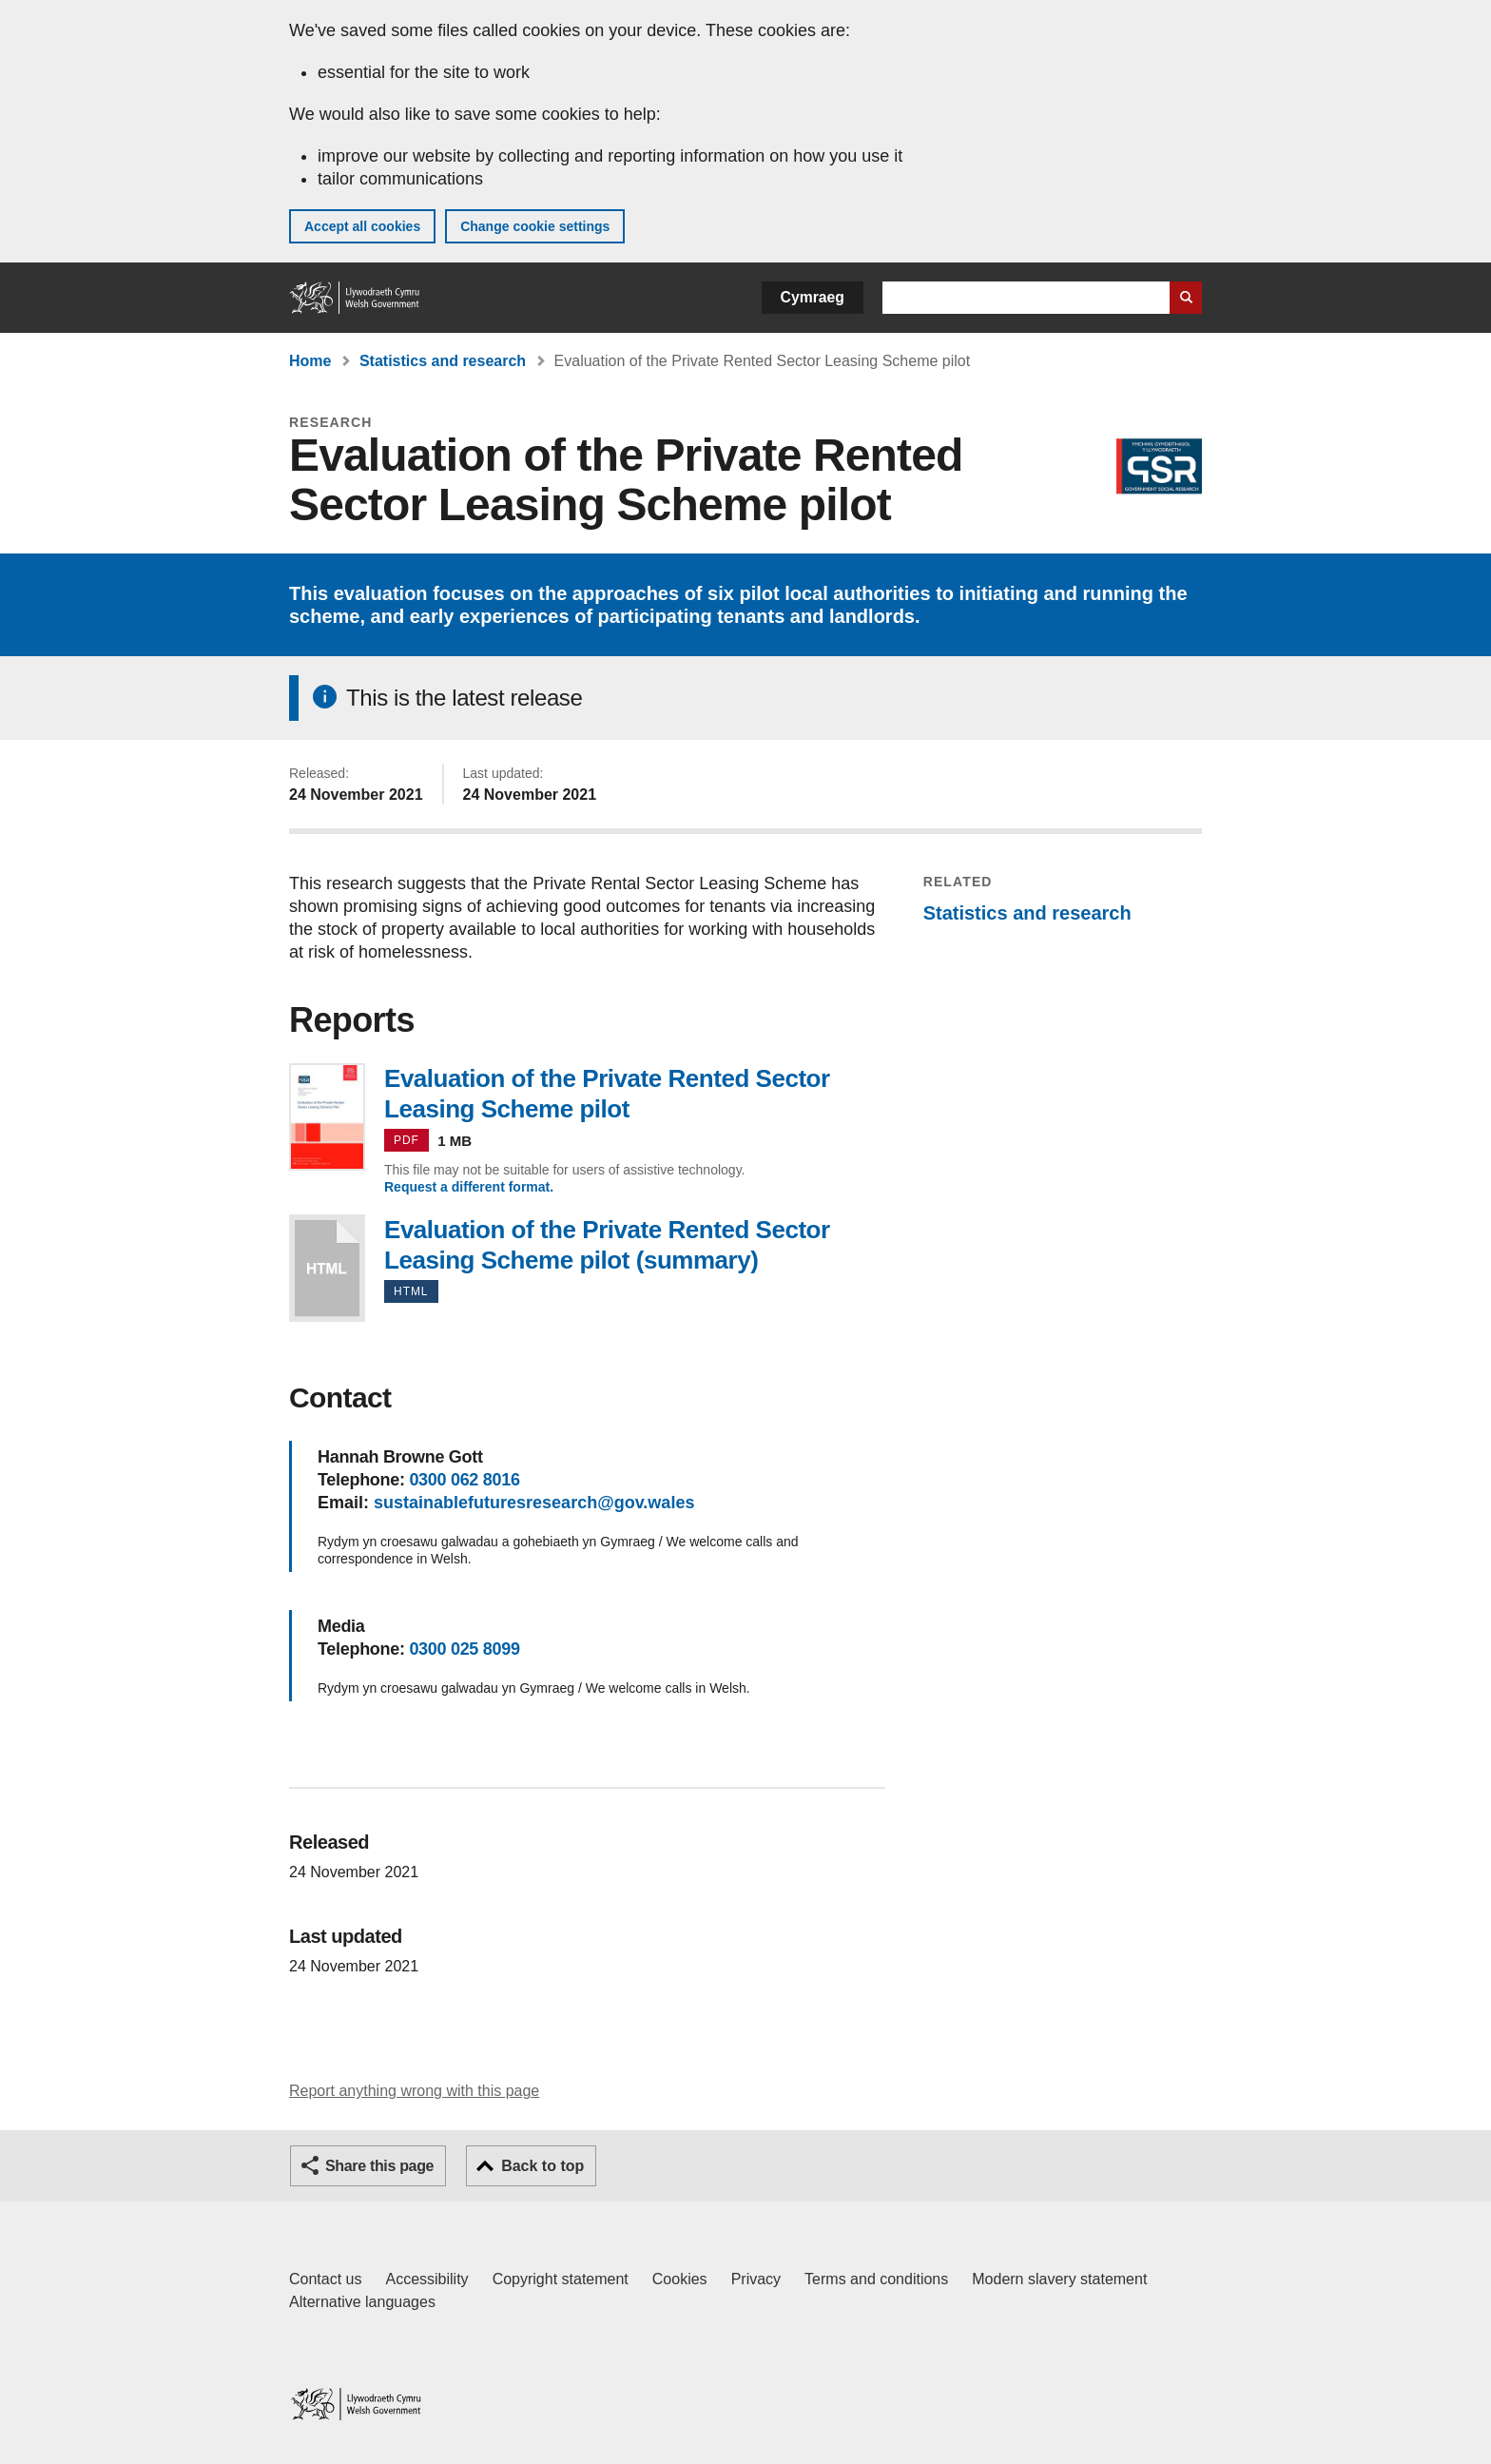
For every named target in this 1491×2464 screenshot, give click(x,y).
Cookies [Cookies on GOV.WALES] (679, 2279)
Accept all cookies (362, 226)
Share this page (379, 2166)
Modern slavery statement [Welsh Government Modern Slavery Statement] (1059, 2279)
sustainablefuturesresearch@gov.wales (534, 1502)
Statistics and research (442, 361)
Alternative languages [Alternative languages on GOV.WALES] (362, 2302)
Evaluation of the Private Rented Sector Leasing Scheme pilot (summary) (327, 1268)
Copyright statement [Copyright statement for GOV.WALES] (561, 2279)
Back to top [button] (542, 2166)
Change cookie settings (535, 226)
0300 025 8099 (464, 1649)
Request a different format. (468, 1186)
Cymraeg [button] (812, 297)
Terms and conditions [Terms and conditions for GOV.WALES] (876, 2279)
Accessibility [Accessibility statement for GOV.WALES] (426, 2279)
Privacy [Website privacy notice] (756, 2279)
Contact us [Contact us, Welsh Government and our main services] (325, 2279)
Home (310, 361)
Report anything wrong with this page (414, 2091)
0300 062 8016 (464, 1479)
